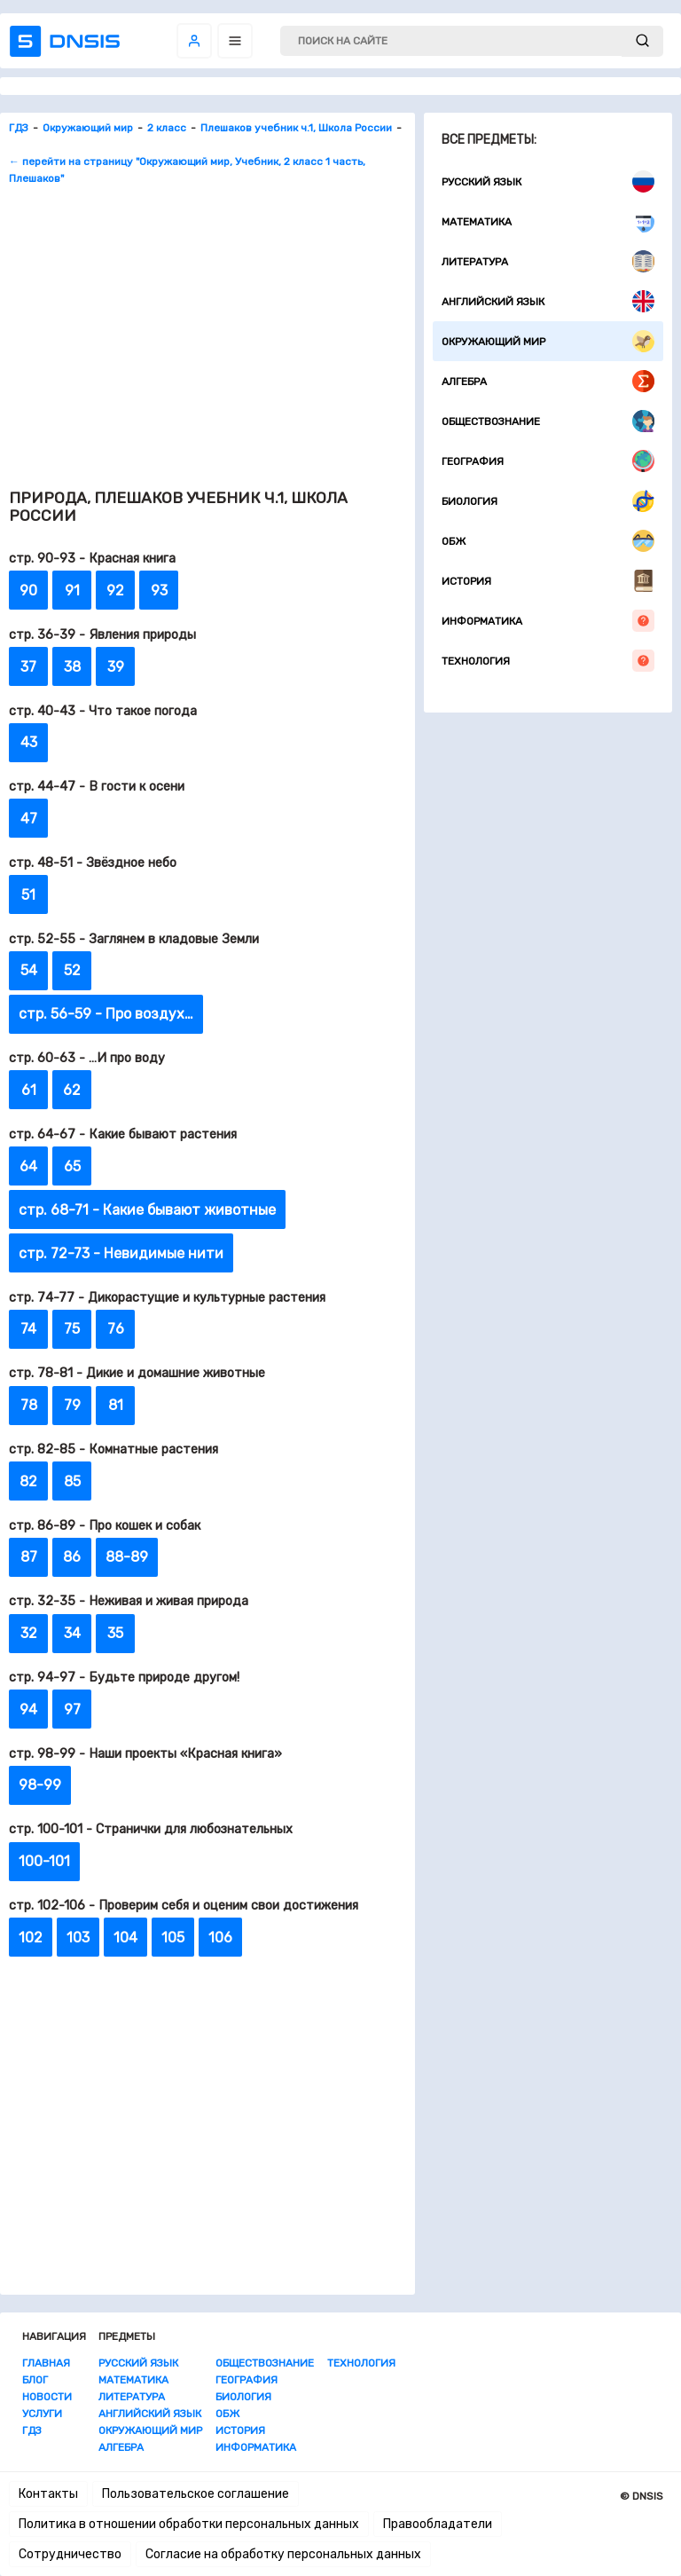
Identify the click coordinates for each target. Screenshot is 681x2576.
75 (72, 1328)
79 (72, 1405)
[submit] (642, 41)
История (548, 581)
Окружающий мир (548, 341)
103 (78, 1937)
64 (28, 1166)
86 (72, 1556)
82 (28, 1481)
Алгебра (548, 381)
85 (72, 1481)
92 (115, 590)
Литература (548, 261)
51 (28, 894)
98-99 (40, 1784)
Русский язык (548, 181)
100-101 (44, 1861)
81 (115, 1405)
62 (72, 1090)
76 (115, 1328)
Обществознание (548, 421)
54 (28, 970)
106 (220, 1937)
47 (28, 818)
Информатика (548, 621)
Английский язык (548, 301)
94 (28, 1709)
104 (125, 1937)
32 (28, 1633)
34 (72, 1633)
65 (72, 1166)
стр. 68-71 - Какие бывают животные (147, 1209)
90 (28, 590)
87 (28, 1556)
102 (31, 1937)
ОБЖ (548, 541)
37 (28, 666)
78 (28, 1405)
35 (115, 1633)
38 (72, 666)
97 (72, 1709)
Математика (548, 221)
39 (115, 666)
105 (172, 1937)
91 (72, 590)
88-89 (127, 1556)
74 (28, 1328)
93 (159, 590)
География (548, 461)
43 (28, 742)
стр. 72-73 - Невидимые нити (121, 1253)
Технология (548, 661)
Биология (548, 501)
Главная (46, 2363)
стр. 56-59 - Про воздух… (106, 1013)
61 (28, 1090)
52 (72, 970)
